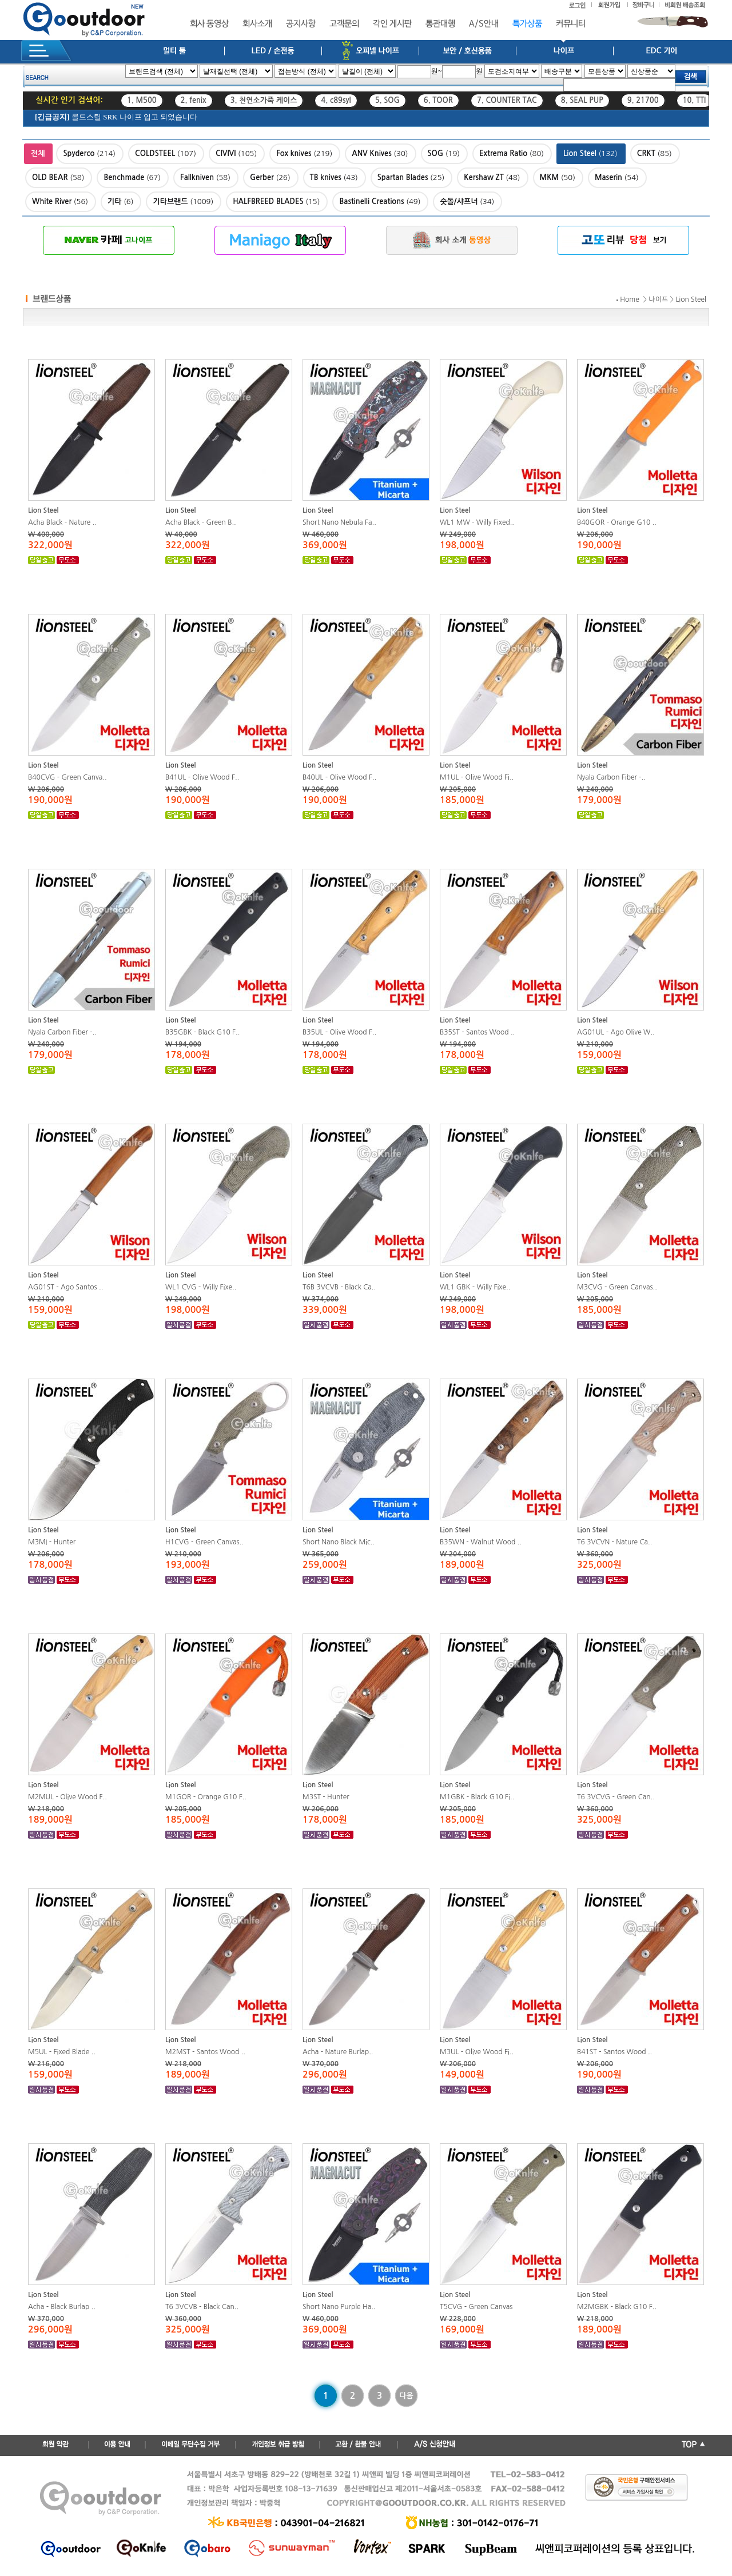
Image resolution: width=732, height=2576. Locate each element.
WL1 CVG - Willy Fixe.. (200, 1287)
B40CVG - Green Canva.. (67, 777)
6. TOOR (438, 100)
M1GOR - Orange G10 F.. (205, 1797)
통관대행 (440, 24)
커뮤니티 (571, 24)
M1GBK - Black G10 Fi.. (477, 1797)
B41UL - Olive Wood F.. (202, 777)
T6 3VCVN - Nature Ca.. (614, 1542)
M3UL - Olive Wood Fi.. (477, 2051)
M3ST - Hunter (326, 1797)
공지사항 (301, 24)
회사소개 (257, 24)
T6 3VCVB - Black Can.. (201, 2306)
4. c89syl (336, 100)
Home (629, 299)
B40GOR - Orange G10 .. (617, 522)
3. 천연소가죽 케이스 (263, 100)
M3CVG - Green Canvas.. (617, 1287)
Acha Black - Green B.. (200, 522)
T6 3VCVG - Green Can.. (616, 1797)
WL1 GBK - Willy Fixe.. (475, 1287)
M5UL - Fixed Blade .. (62, 2051)
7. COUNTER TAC (507, 100)
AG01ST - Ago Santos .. (65, 1287)
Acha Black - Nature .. (62, 522)
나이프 (658, 299)
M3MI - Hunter (51, 1542)
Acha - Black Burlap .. (62, 2306)
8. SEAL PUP (582, 100)
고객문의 (344, 24)
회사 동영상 (209, 24)
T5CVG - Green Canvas (476, 2306)
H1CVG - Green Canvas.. (204, 1542)
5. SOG (387, 100)
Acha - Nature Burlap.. (338, 2051)
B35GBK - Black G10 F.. (202, 1032)
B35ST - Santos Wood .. (477, 1032)
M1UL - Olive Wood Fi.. (477, 777)
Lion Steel (691, 299)
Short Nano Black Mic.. (339, 1542)
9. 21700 (643, 100)
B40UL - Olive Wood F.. (339, 777)
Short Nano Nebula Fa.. (339, 522)
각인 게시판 (392, 24)
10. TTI (694, 100)
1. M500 (142, 100)
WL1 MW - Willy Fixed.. (477, 522)
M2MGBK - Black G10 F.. (617, 2306)
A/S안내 (484, 24)
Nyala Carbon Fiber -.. (611, 777)
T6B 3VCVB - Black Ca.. (339, 1287)
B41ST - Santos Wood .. (614, 2051)
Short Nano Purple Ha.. (339, 2306)
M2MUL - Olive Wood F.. (67, 1797)
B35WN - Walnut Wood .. (481, 1542)
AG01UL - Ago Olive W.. (616, 1032)
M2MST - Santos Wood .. (205, 2051)
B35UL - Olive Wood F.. (339, 1032)
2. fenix (193, 100)
